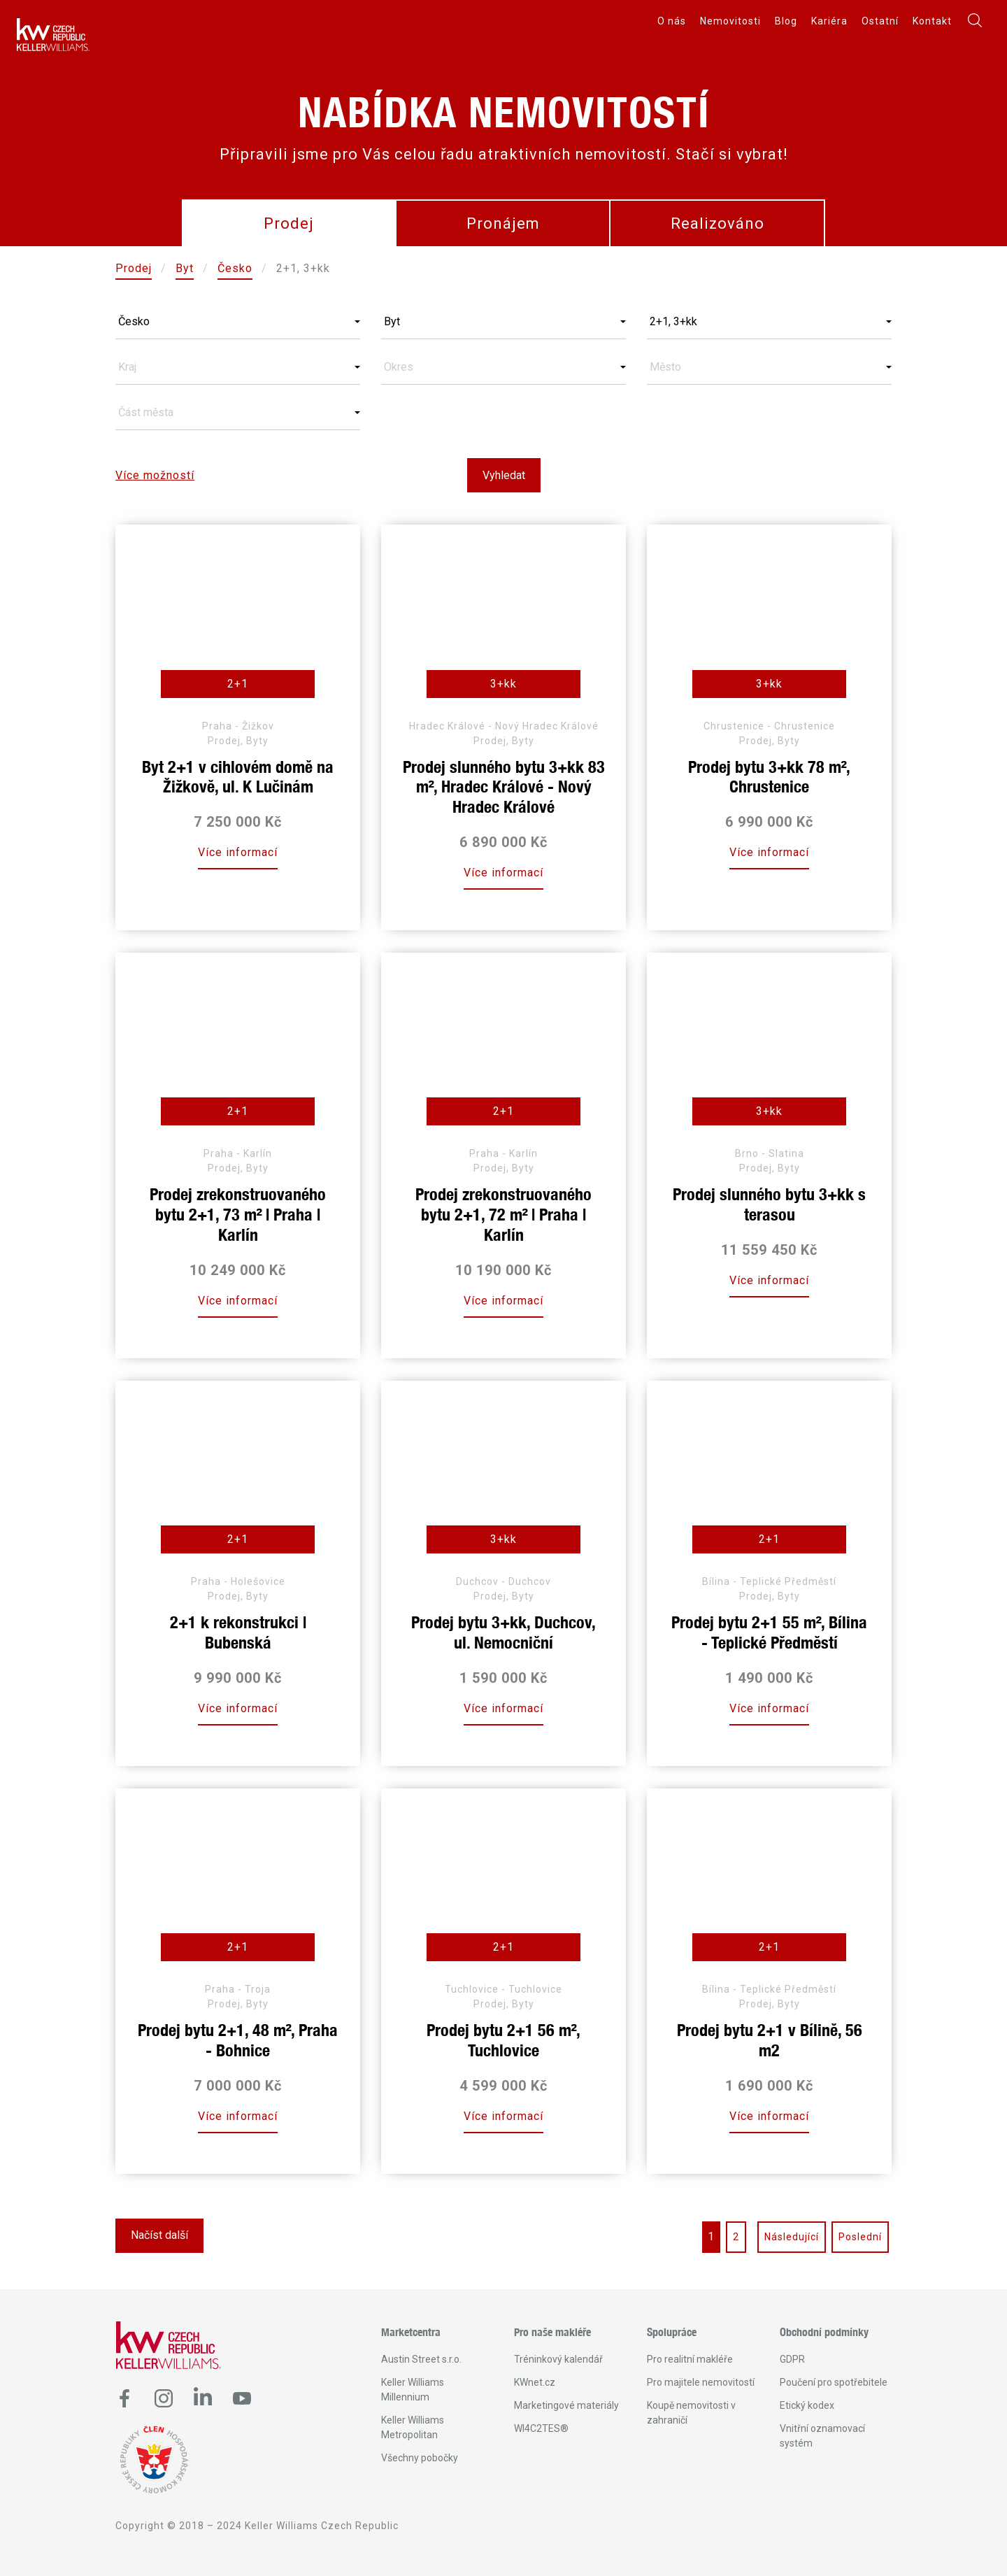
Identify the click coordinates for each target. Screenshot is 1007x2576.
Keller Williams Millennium (412, 2390)
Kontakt (932, 21)
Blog (786, 21)
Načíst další (159, 2235)
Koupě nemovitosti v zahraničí (691, 2413)
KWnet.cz (534, 2382)
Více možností (154, 475)
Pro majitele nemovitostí (701, 2382)
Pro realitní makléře (690, 2359)
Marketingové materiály (566, 2405)
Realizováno (717, 223)
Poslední (860, 2236)
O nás (671, 21)
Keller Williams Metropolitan (412, 2427)
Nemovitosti (730, 21)
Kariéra (829, 21)
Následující (791, 2236)
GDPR (792, 2359)
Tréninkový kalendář (558, 2359)
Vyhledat (504, 475)
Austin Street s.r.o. (421, 2359)
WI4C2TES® (541, 2428)
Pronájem (503, 223)
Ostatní (880, 21)
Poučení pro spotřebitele (833, 2382)
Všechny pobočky (419, 2457)
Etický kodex (807, 2405)
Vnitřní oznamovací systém (822, 2436)
